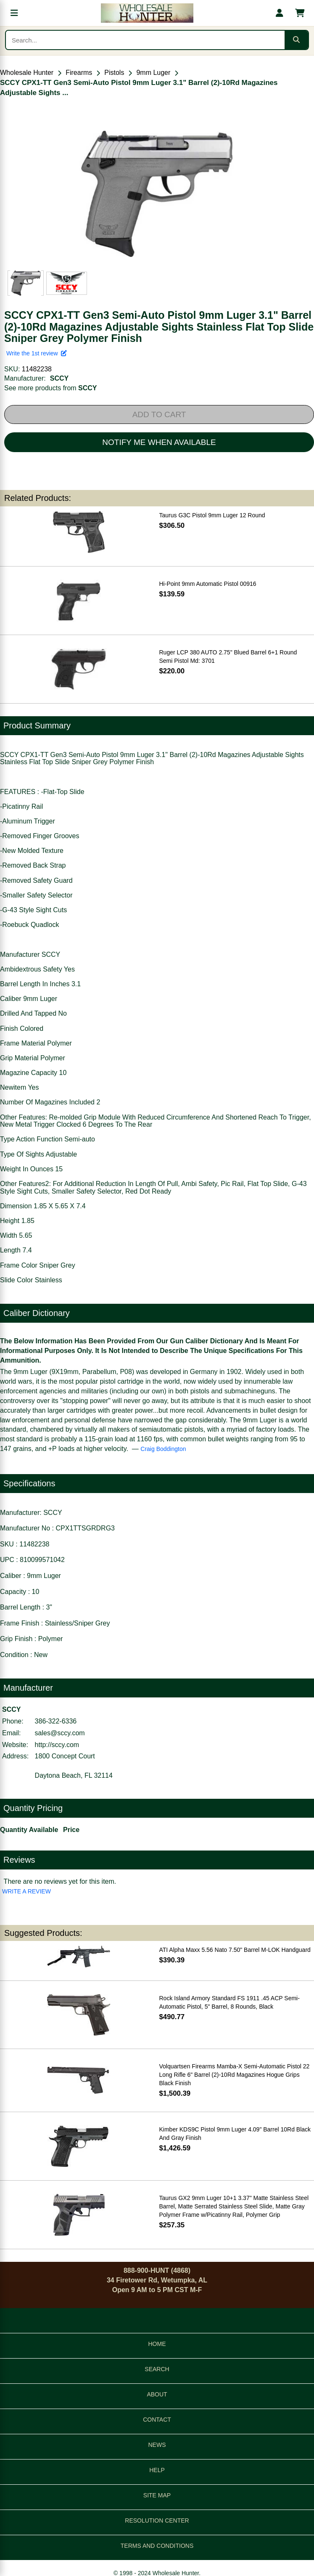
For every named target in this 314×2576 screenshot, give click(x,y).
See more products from (50, 388)
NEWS (157, 2444)
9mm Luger (153, 72)
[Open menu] (14, 13)
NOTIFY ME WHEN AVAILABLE (159, 442)
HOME (157, 2343)
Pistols (114, 72)
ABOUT (157, 2394)
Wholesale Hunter (26, 72)
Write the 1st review (36, 353)
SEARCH (157, 2369)
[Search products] (145, 40)
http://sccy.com (57, 1744)
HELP (157, 2470)
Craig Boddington (163, 1449)
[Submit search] (296, 40)
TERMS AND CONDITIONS (157, 2545)
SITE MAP (157, 2495)
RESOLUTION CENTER (157, 2520)
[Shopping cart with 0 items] (299, 13)
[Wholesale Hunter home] (147, 13)
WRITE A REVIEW (26, 1891)
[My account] (279, 13)
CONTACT (157, 2419)
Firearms (79, 72)
